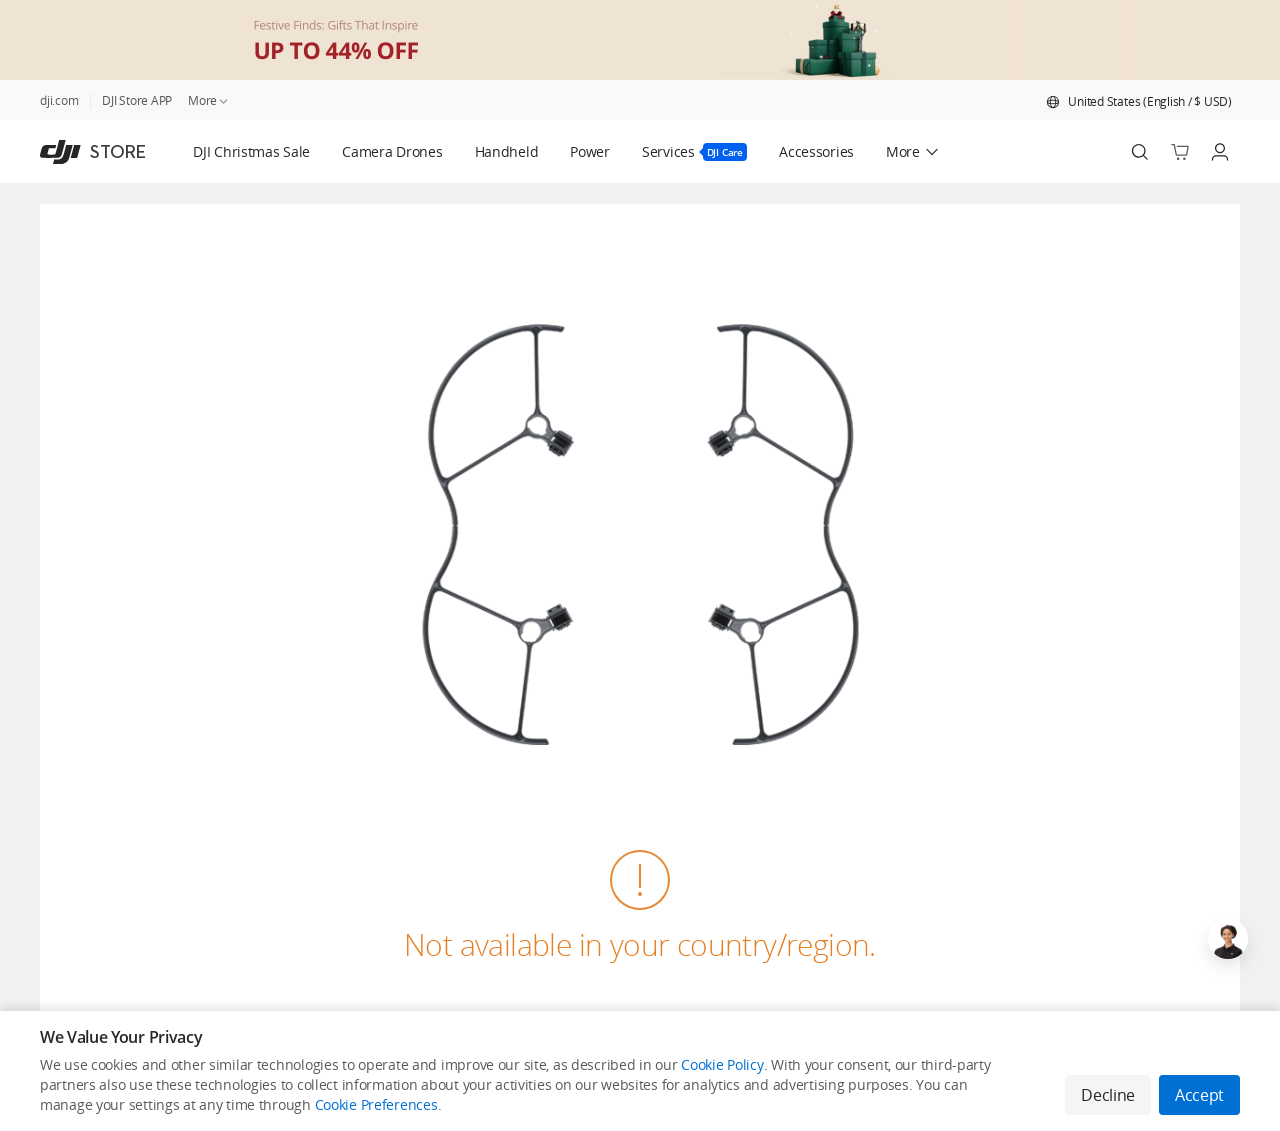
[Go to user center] (1220, 152)
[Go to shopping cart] (1180, 152)
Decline (1108, 1095)
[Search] (1140, 152)
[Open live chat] (1228, 939)
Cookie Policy (722, 1064)
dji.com (59, 100)
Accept (1199, 1095)
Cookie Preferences (376, 1104)
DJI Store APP (137, 100)
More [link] (209, 100)
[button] (1139, 102)
